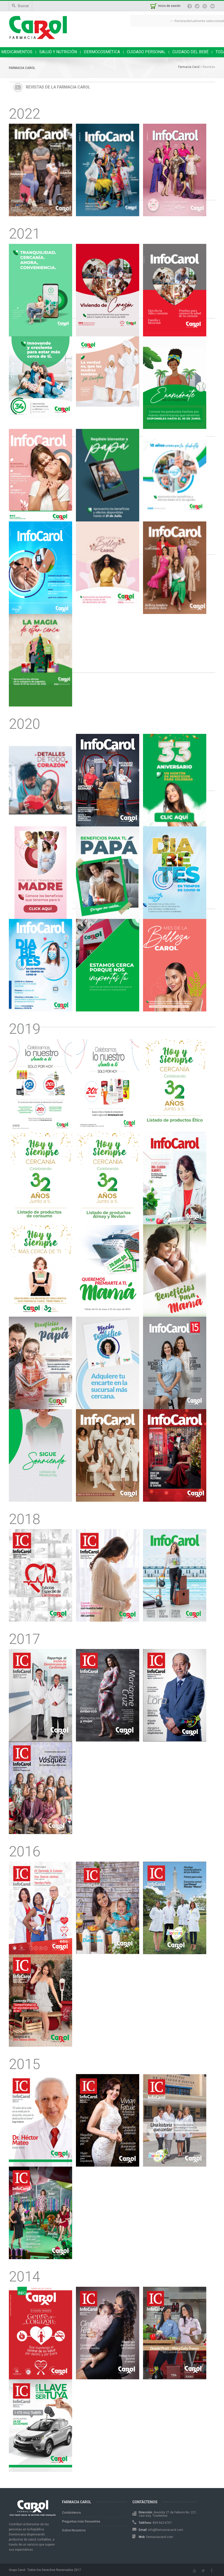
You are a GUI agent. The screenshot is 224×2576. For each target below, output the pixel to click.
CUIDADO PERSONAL (146, 51)
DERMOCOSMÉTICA (102, 51)
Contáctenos (71, 2512)
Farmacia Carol (22, 68)
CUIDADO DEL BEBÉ (190, 51)
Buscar (20, 6)
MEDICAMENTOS (16, 51)
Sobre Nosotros (74, 2530)
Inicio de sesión (169, 6)
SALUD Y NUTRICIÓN (58, 51)
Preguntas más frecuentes (81, 2521)
